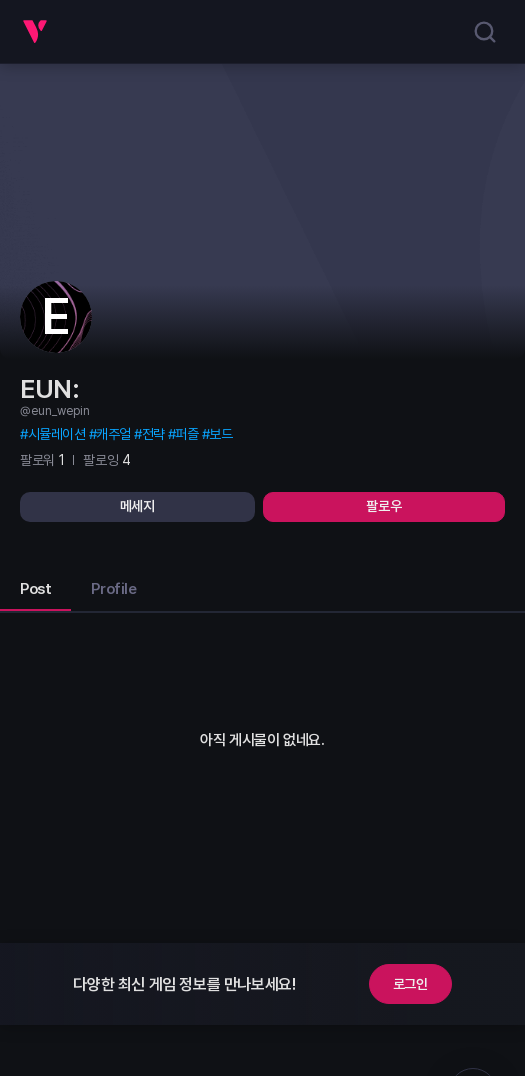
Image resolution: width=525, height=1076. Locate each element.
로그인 (410, 984)
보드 (220, 434)
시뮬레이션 (57, 434)
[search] (485, 32)
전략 (153, 434)
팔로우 (383, 506)
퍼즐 (186, 434)
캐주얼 (113, 434)
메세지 (137, 506)
